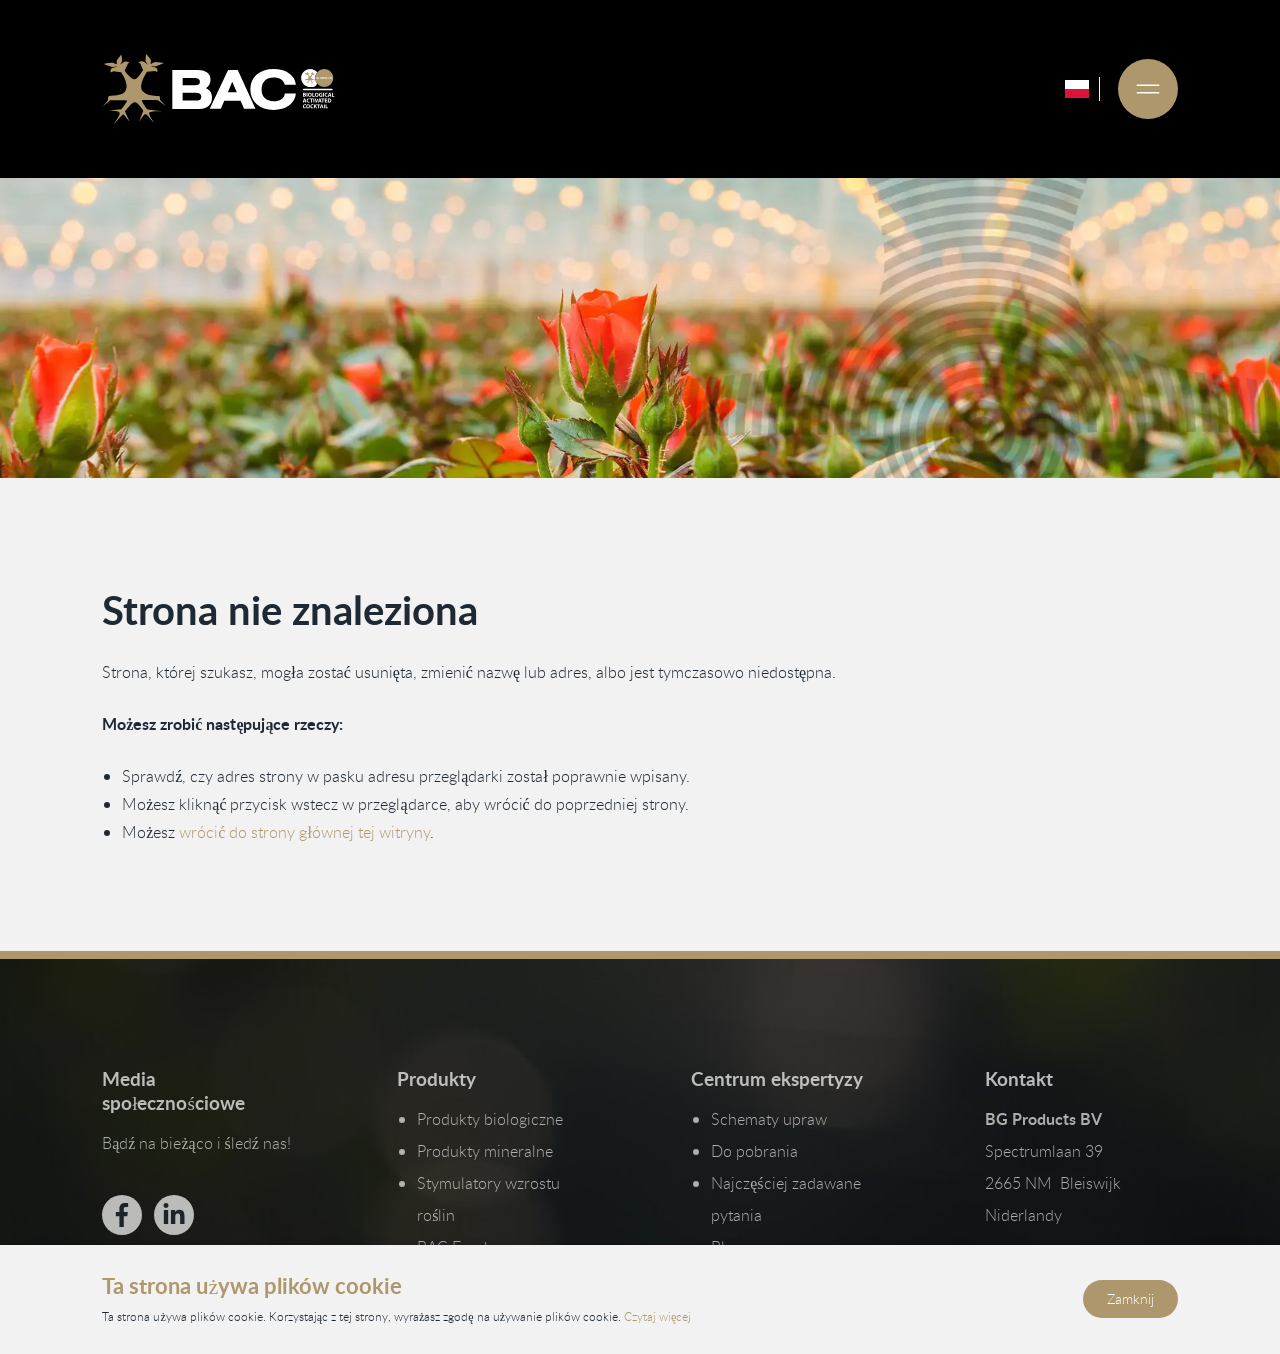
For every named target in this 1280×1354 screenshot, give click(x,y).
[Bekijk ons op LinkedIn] (174, 1215)
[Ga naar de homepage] (218, 89)
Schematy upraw (769, 1119)
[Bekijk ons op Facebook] (122, 1215)
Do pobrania (754, 1151)
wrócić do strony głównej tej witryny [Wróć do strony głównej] (304, 832)
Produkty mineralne (485, 1151)
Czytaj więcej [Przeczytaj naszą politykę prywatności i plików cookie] (657, 1316)
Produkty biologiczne (490, 1119)
